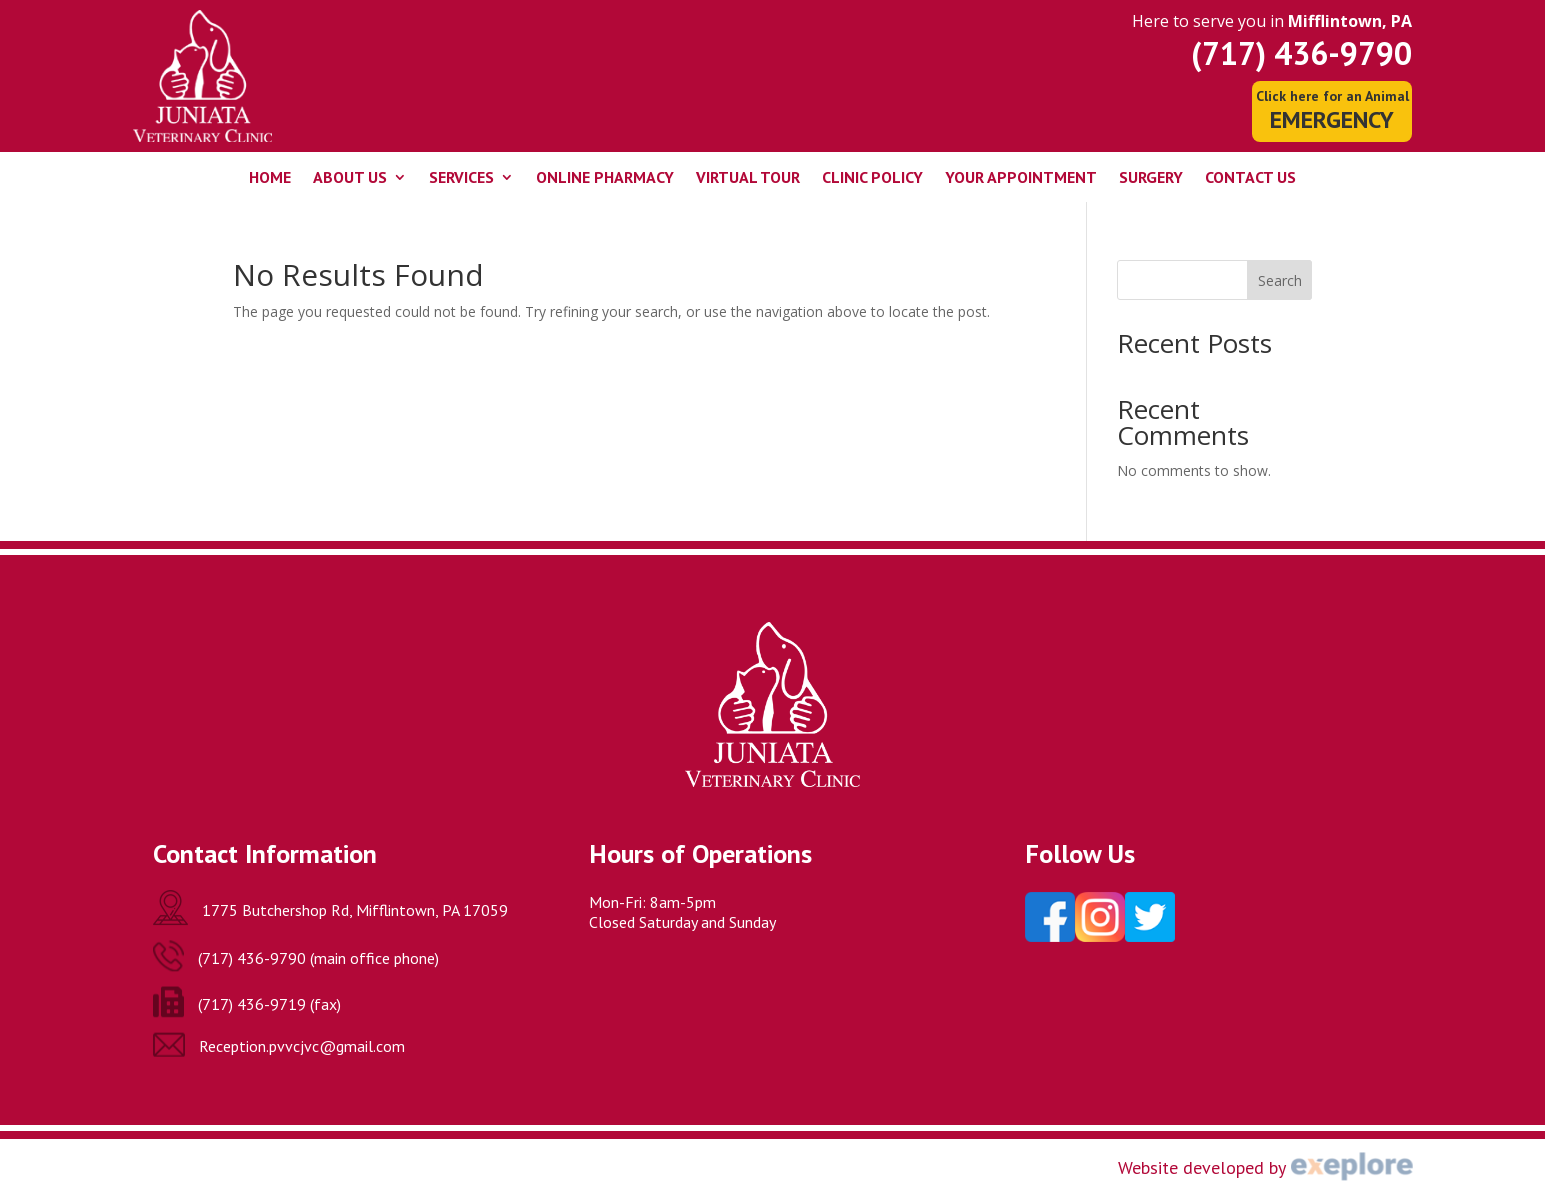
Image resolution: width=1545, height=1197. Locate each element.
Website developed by (1202, 1167)
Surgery (1151, 178)
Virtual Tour (748, 178)
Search (1280, 280)
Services (461, 178)
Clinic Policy (872, 178)
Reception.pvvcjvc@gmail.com (302, 1046)
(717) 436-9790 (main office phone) (318, 958)
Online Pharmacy (605, 178)
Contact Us (1250, 178)
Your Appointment (1021, 178)
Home (270, 178)
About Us (350, 178)
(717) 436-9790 (1301, 53)
